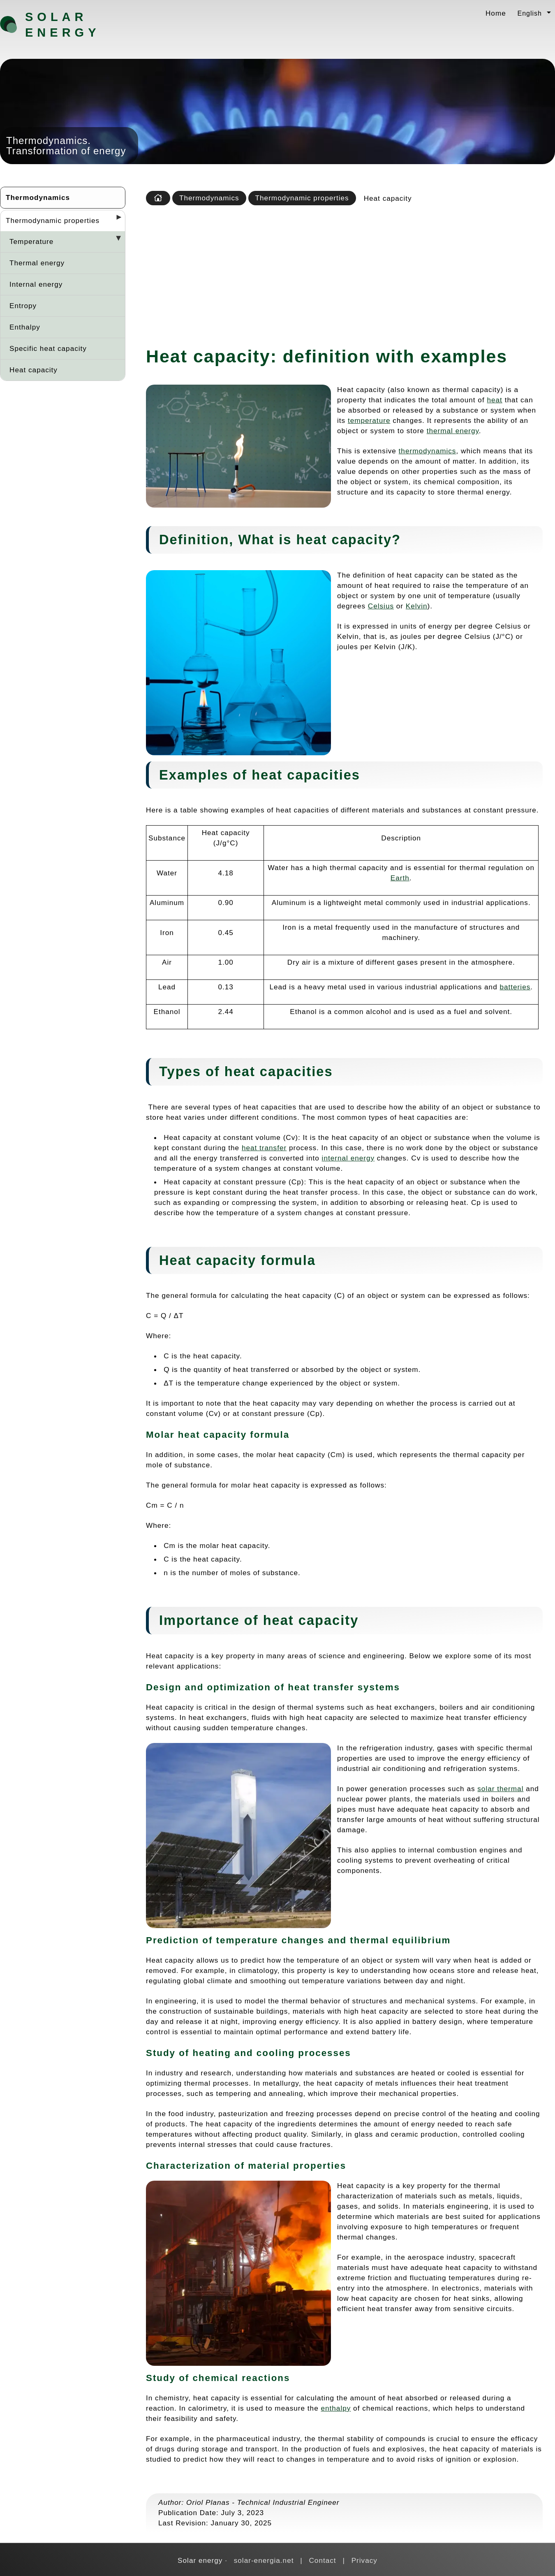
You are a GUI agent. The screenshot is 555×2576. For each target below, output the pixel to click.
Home (496, 13)
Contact (322, 2560)
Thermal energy (37, 263)
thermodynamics (427, 451)
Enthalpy (24, 327)
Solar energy (62, 24)
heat (494, 400)
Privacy (364, 2560)
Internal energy (35, 284)
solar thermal (500, 1789)
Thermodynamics (38, 197)
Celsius (381, 606)
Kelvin (417, 606)
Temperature (31, 241)
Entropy (23, 306)
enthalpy (336, 2408)
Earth (400, 878)
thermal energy (453, 431)
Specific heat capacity (48, 348)
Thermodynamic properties (52, 220)
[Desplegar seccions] (115, 219)
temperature (369, 420)
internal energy (348, 1158)
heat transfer (264, 1148)
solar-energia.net (264, 2560)
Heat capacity (33, 370)
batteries (515, 987)
